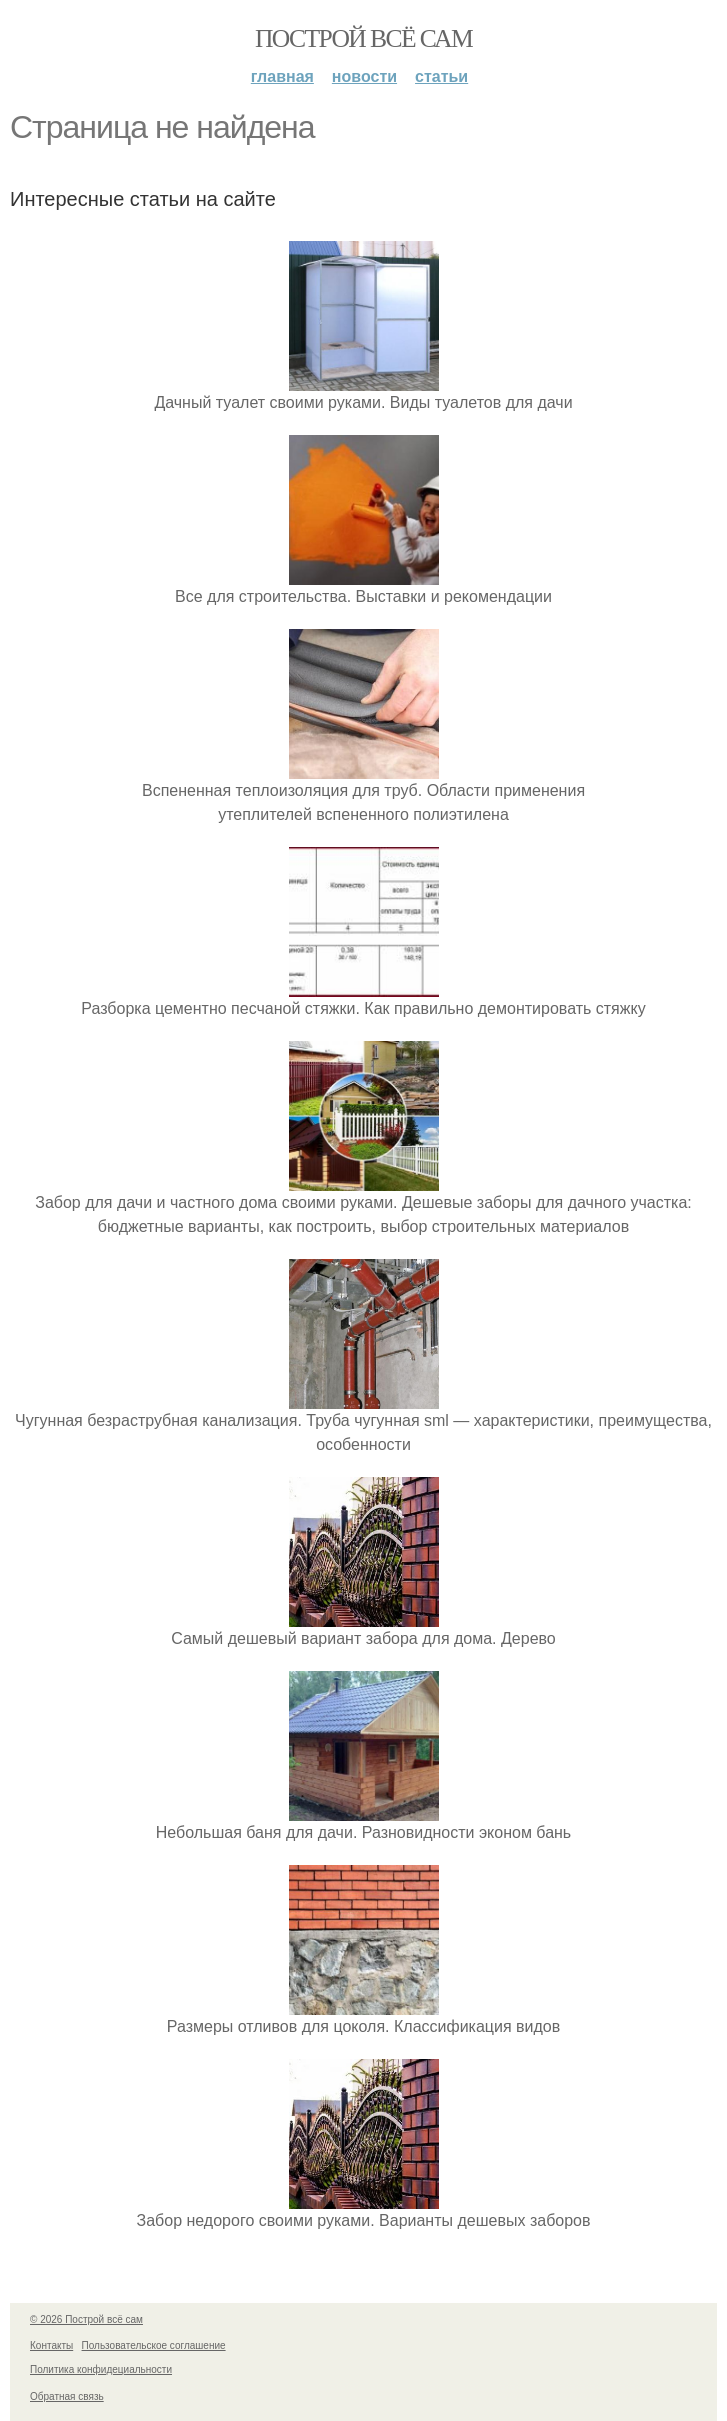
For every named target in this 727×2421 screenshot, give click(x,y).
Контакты (51, 2345)
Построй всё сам (363, 38)
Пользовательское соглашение (154, 2345)
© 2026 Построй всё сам (86, 2319)
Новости (364, 76)
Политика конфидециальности (101, 2369)
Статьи (441, 76)
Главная (282, 76)
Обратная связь (67, 2396)
